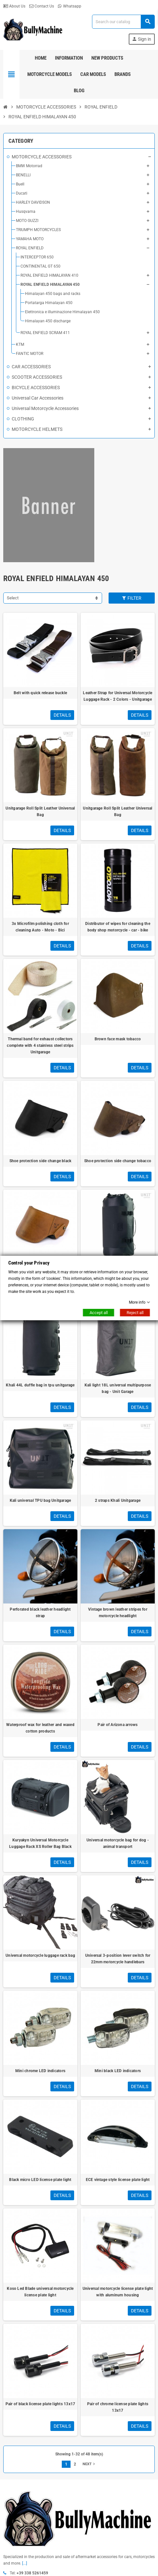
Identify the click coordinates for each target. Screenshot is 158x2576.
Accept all (98, 1312)
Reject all (134, 1312)
